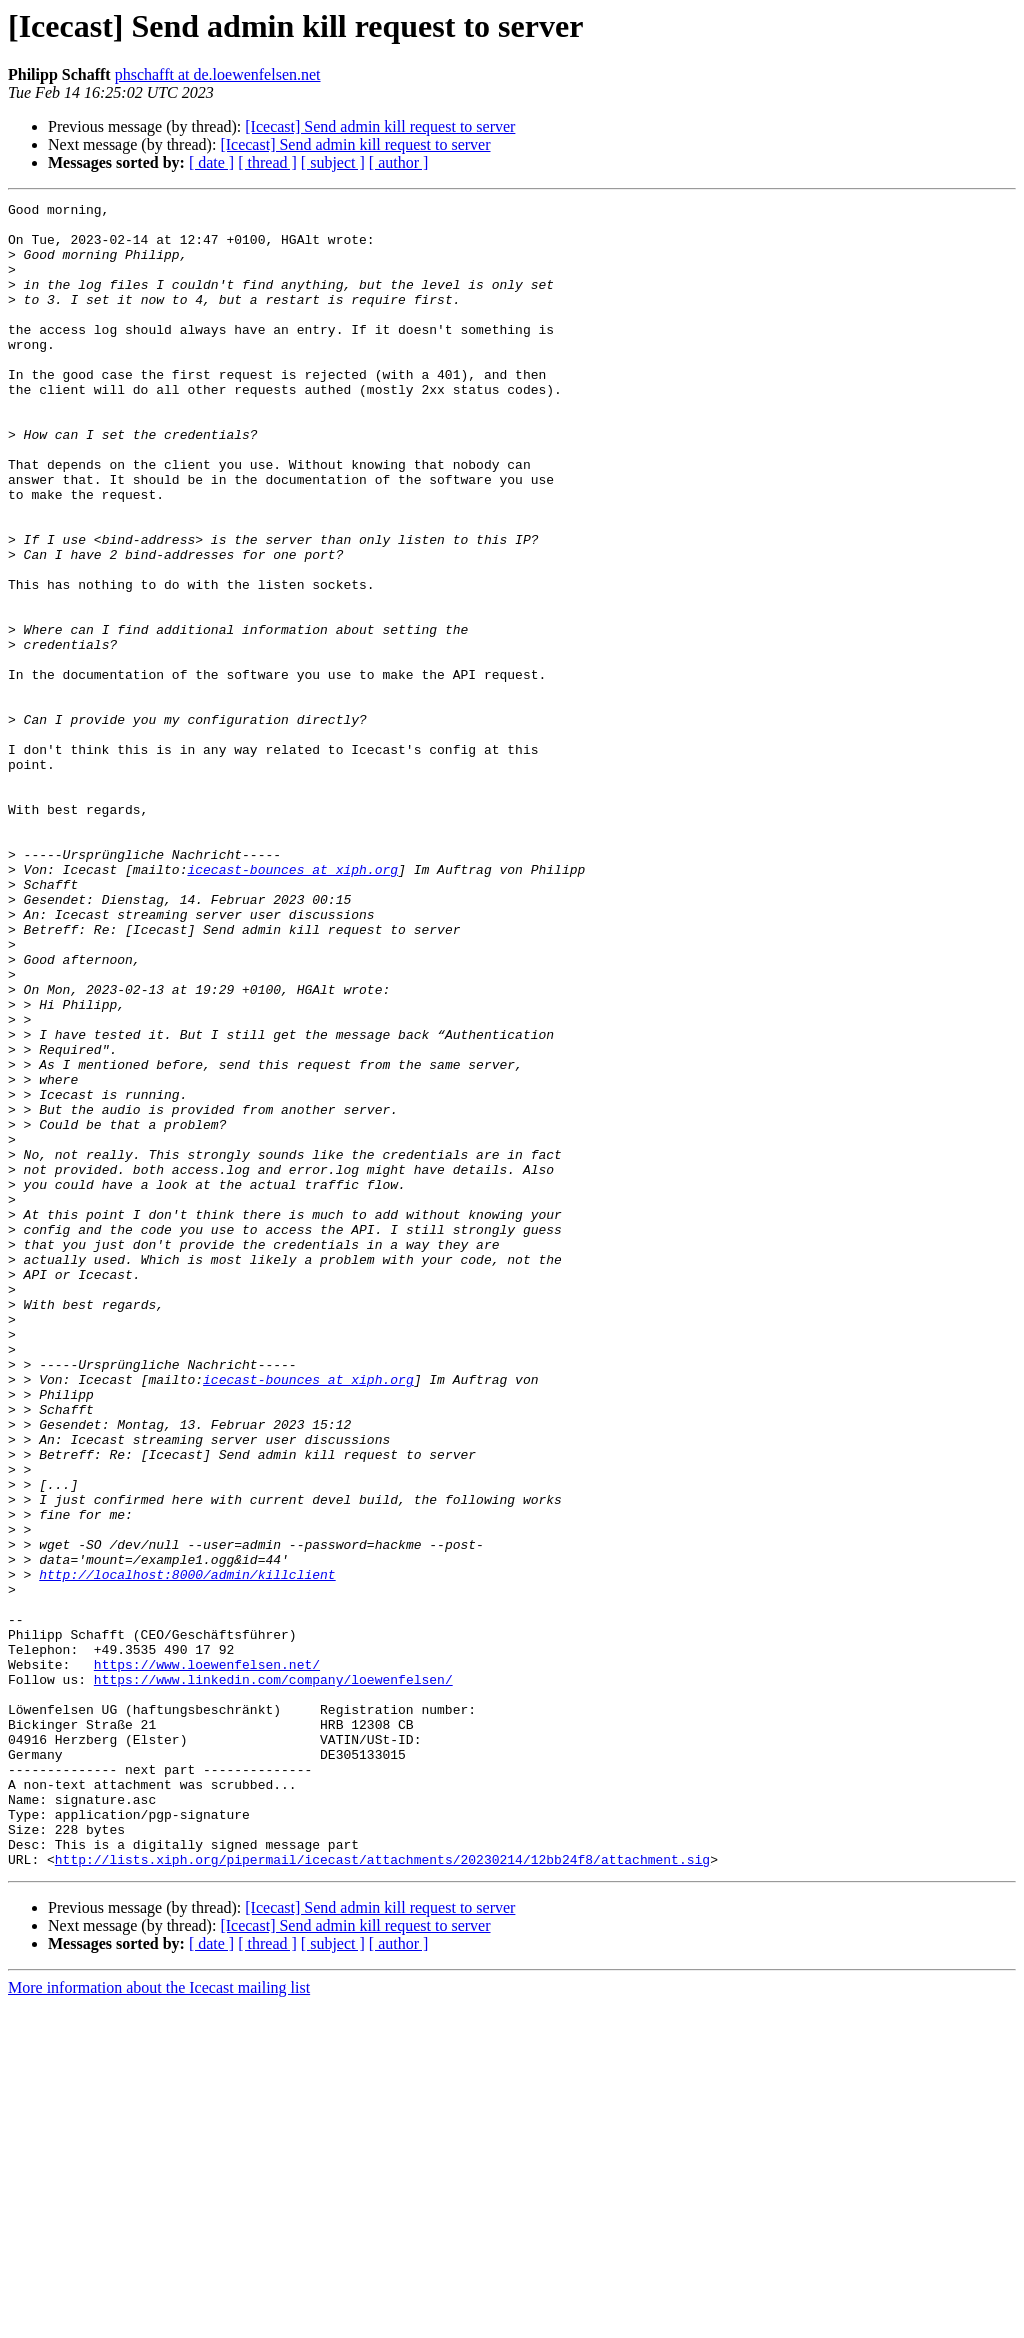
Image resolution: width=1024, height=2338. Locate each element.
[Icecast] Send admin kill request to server (380, 126)
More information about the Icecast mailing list (159, 2320)
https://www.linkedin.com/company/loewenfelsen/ (273, 1976)
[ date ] (211, 162)
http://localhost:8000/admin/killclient (187, 1850)
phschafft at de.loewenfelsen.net (218, 74)
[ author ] (399, 162)
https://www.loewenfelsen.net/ (207, 1958)
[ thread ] (267, 162)
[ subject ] (333, 162)
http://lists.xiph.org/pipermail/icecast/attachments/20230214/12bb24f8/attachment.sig (382, 2192)
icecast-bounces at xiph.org (292, 1004)
